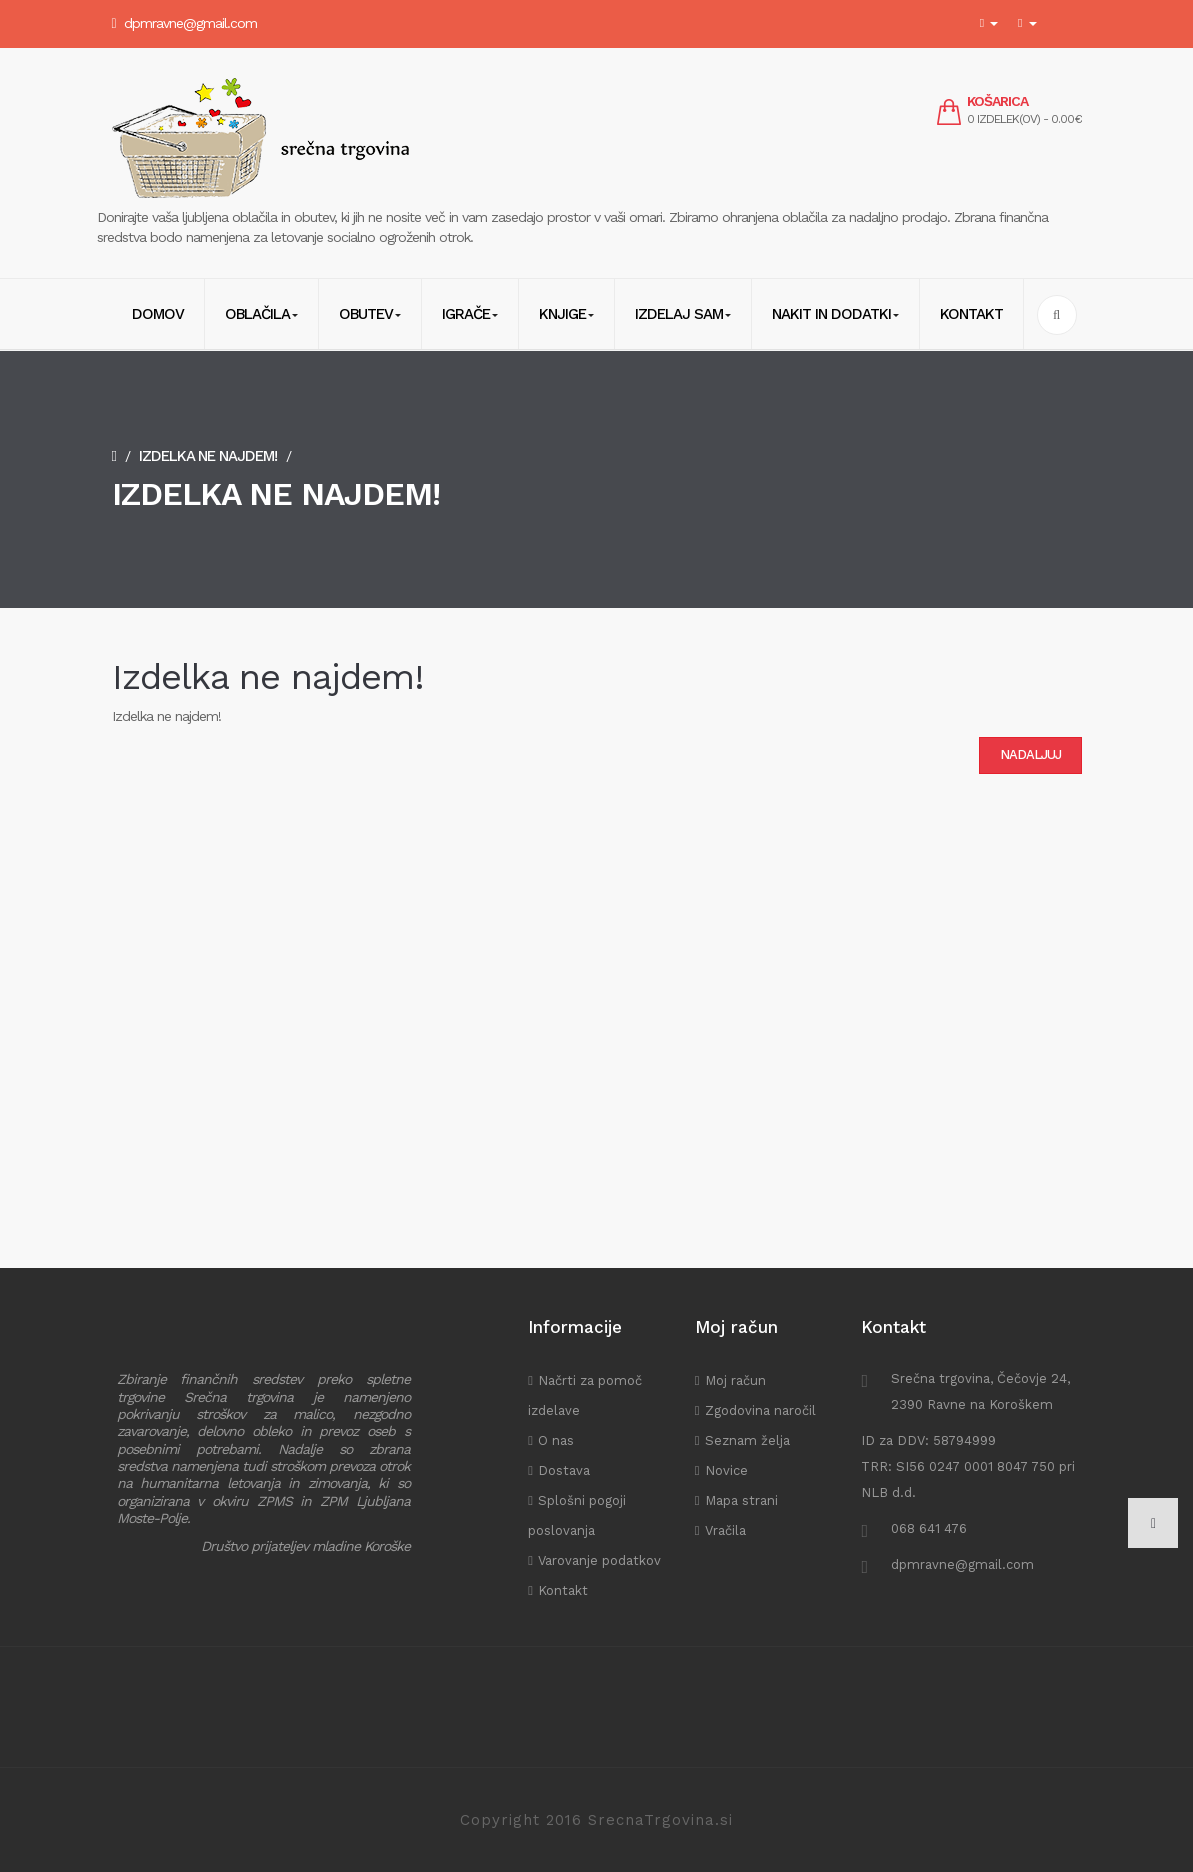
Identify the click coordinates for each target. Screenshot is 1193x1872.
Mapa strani (741, 1500)
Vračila (725, 1530)
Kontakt (563, 1590)
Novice (726, 1470)
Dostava (564, 1470)
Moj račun (735, 1380)
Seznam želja (747, 1440)
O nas (556, 1440)
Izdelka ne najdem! (208, 456)
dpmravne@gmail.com (190, 23)
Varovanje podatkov (599, 1560)
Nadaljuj (1030, 754)
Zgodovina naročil (760, 1410)
